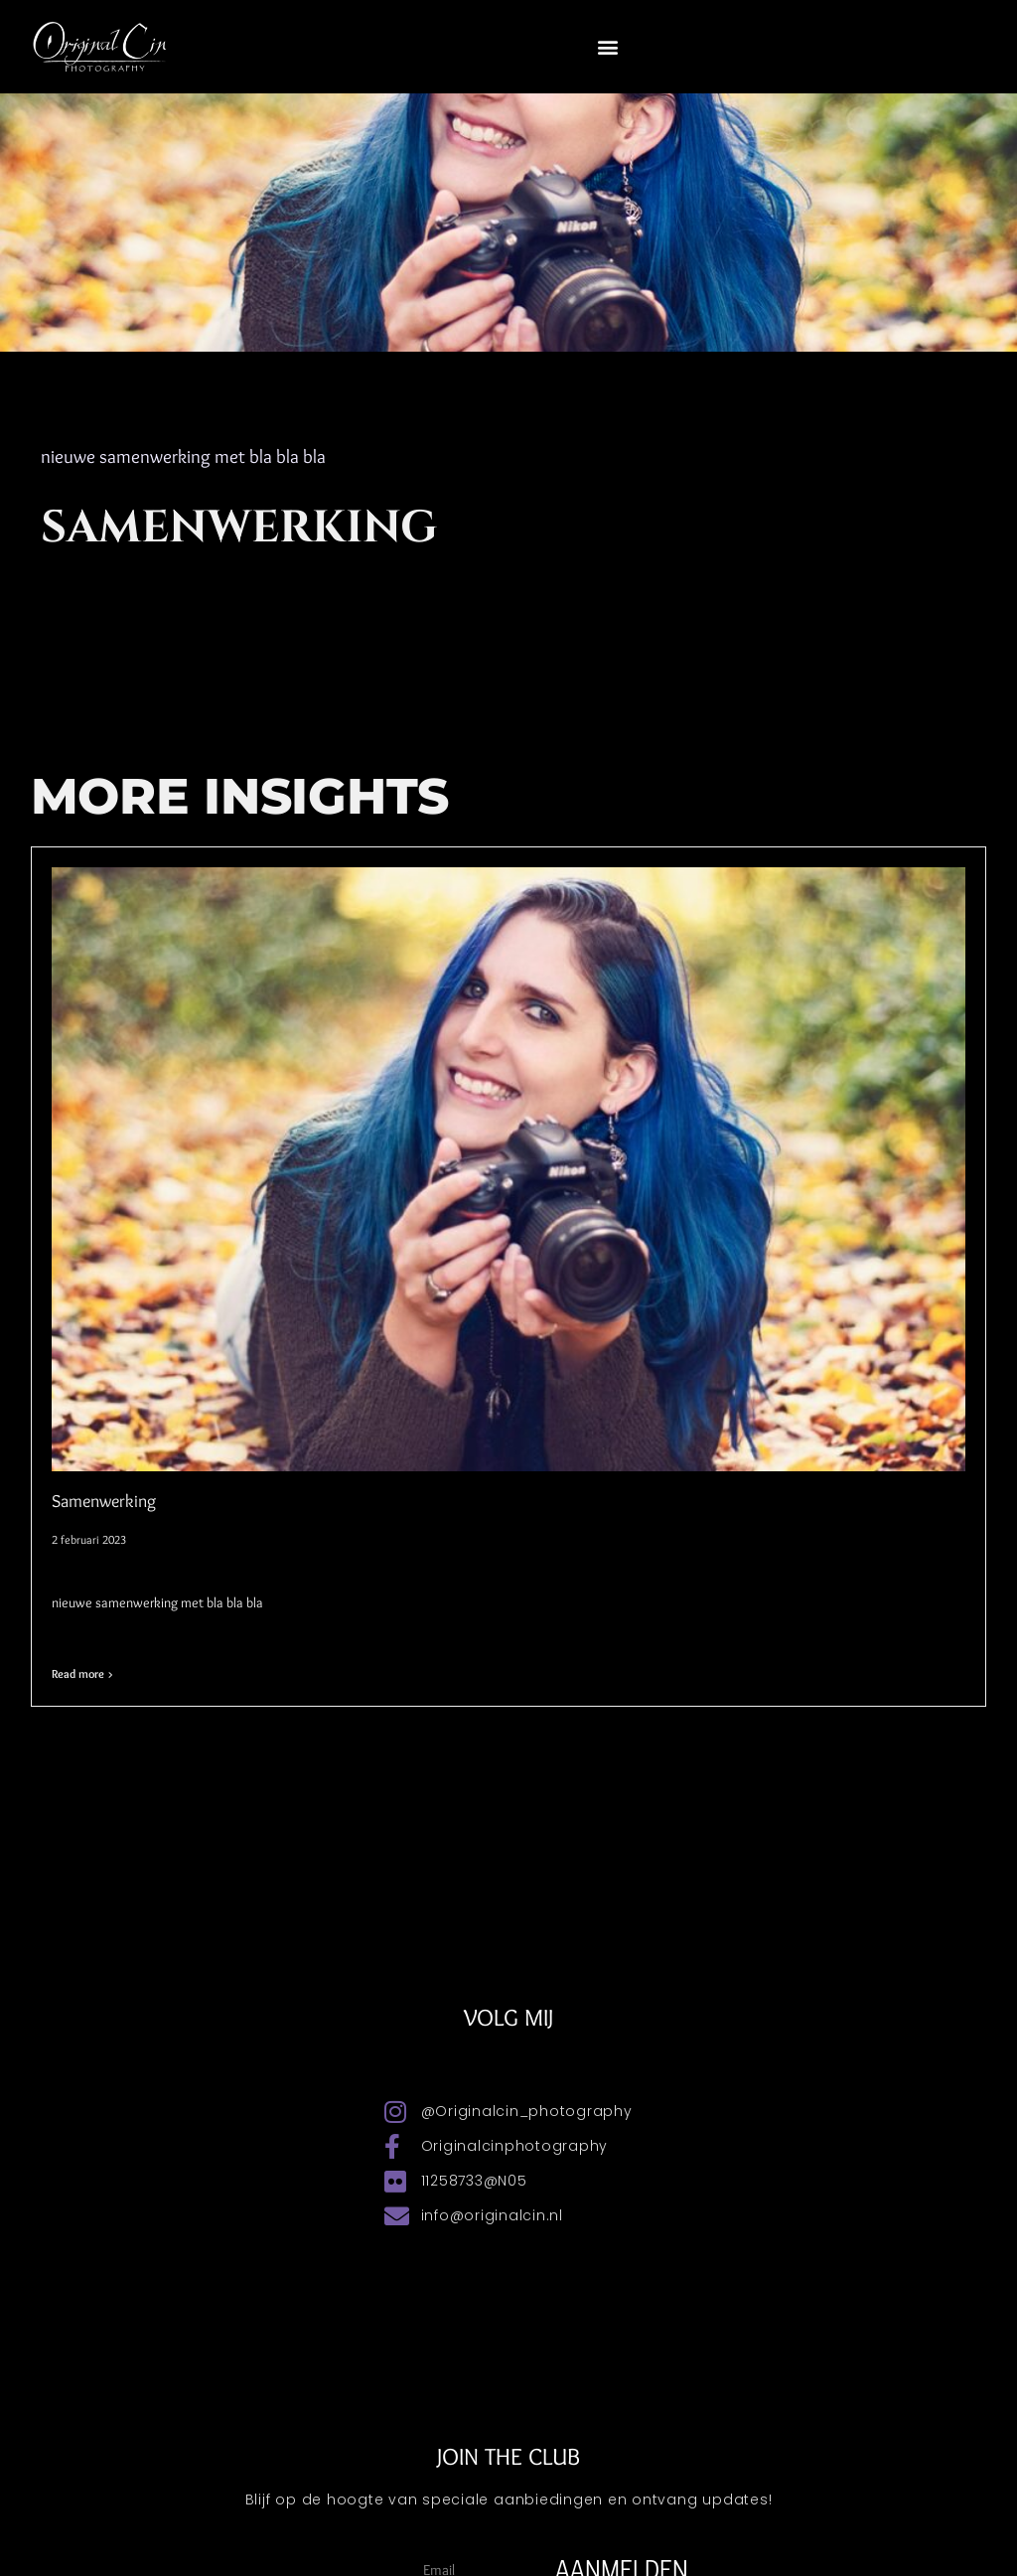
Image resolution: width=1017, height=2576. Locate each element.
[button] (608, 46)
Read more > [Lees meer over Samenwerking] (82, 1673)
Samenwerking (104, 1501)
